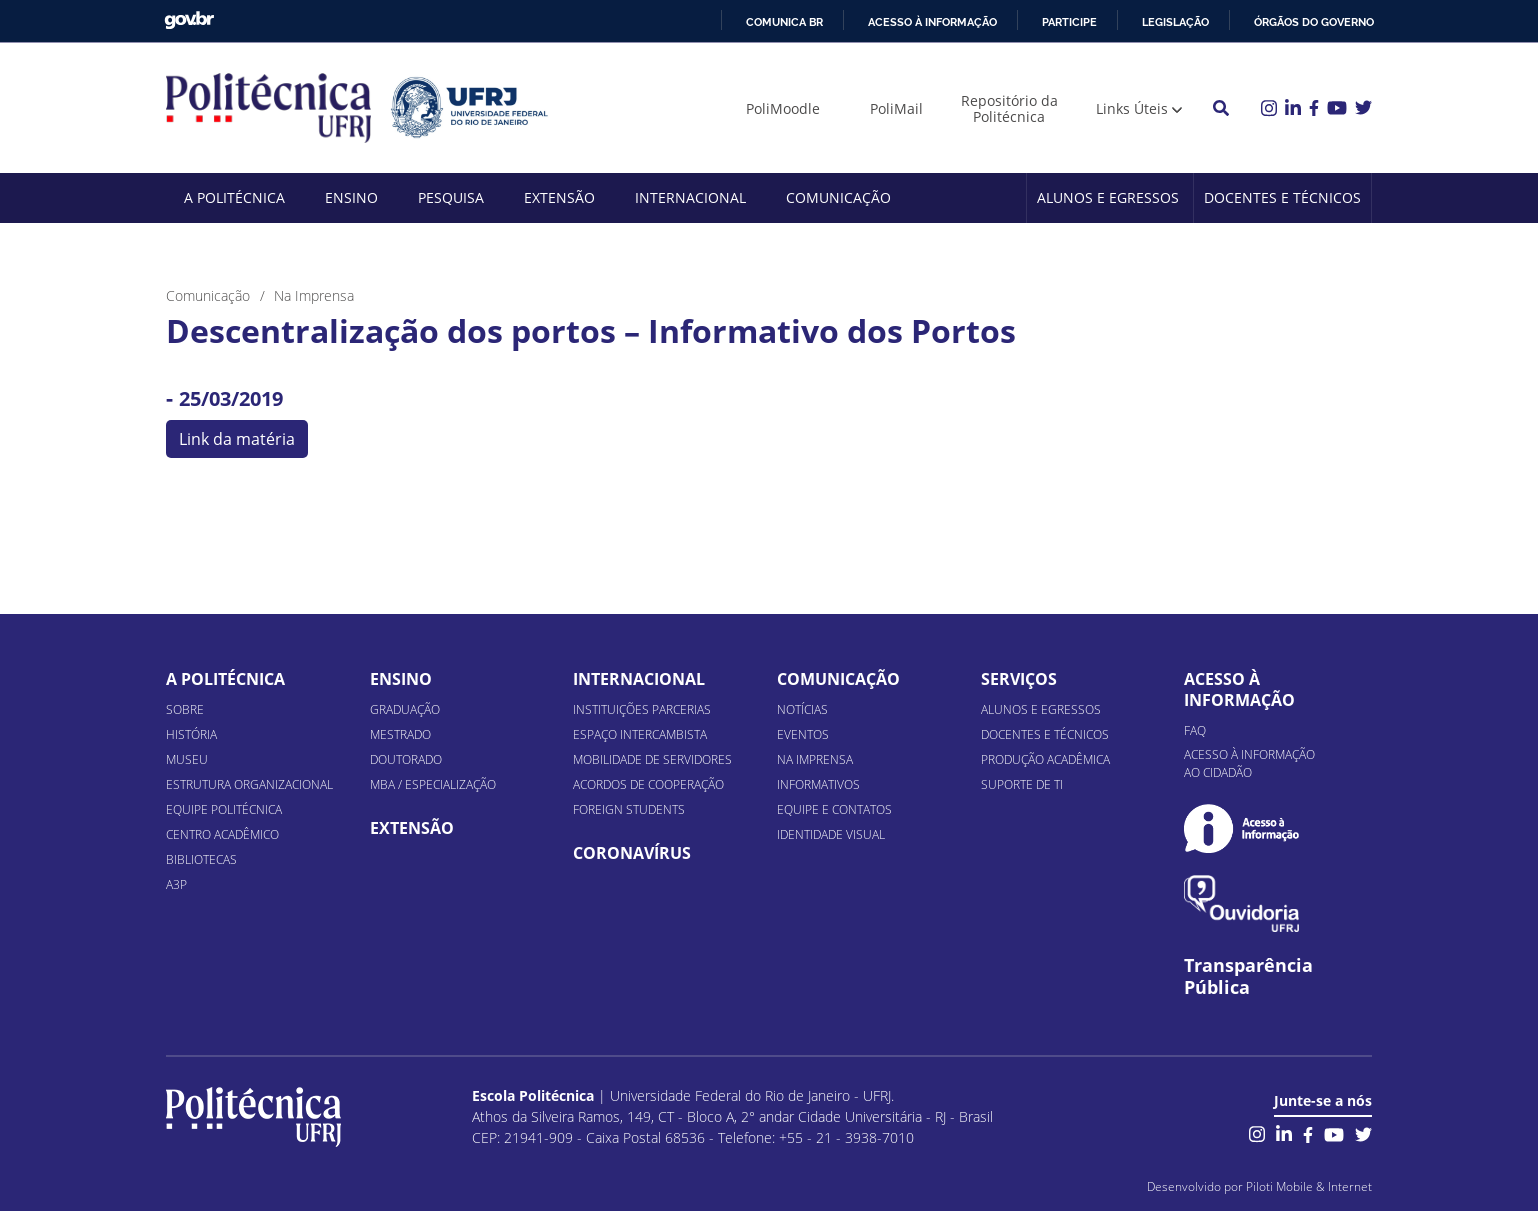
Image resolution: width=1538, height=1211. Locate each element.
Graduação (405, 709)
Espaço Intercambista (640, 734)
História (191, 734)
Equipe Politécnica (224, 809)
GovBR (189, 20)
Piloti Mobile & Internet (1309, 1186)
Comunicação (838, 197)
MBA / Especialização (433, 784)
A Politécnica (234, 197)
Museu (187, 759)
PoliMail (896, 108)
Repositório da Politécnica (1009, 108)
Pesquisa (451, 197)
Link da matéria (237, 439)
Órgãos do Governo (1314, 22)
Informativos (818, 784)
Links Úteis (1132, 108)
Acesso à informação (932, 22)
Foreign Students (629, 809)
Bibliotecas (201, 859)
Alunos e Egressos (1108, 197)
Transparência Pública (1248, 977)
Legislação (1175, 22)
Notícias (802, 709)
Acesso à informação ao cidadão (1249, 763)
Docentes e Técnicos (1282, 197)
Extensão (559, 197)
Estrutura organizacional (249, 784)
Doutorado (406, 759)
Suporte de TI (1022, 784)
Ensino (351, 197)
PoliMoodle (783, 108)
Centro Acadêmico (222, 834)
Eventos (803, 734)
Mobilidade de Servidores (652, 759)
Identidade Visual (831, 834)
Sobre (185, 709)
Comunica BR (784, 22)
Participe (1069, 22)
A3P (176, 884)
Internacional (690, 197)
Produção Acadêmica (1045, 759)
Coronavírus (632, 853)
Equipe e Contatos (834, 809)
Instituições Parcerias (642, 709)
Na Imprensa (815, 759)
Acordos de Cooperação (648, 784)
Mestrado (400, 734)
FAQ (1195, 730)
